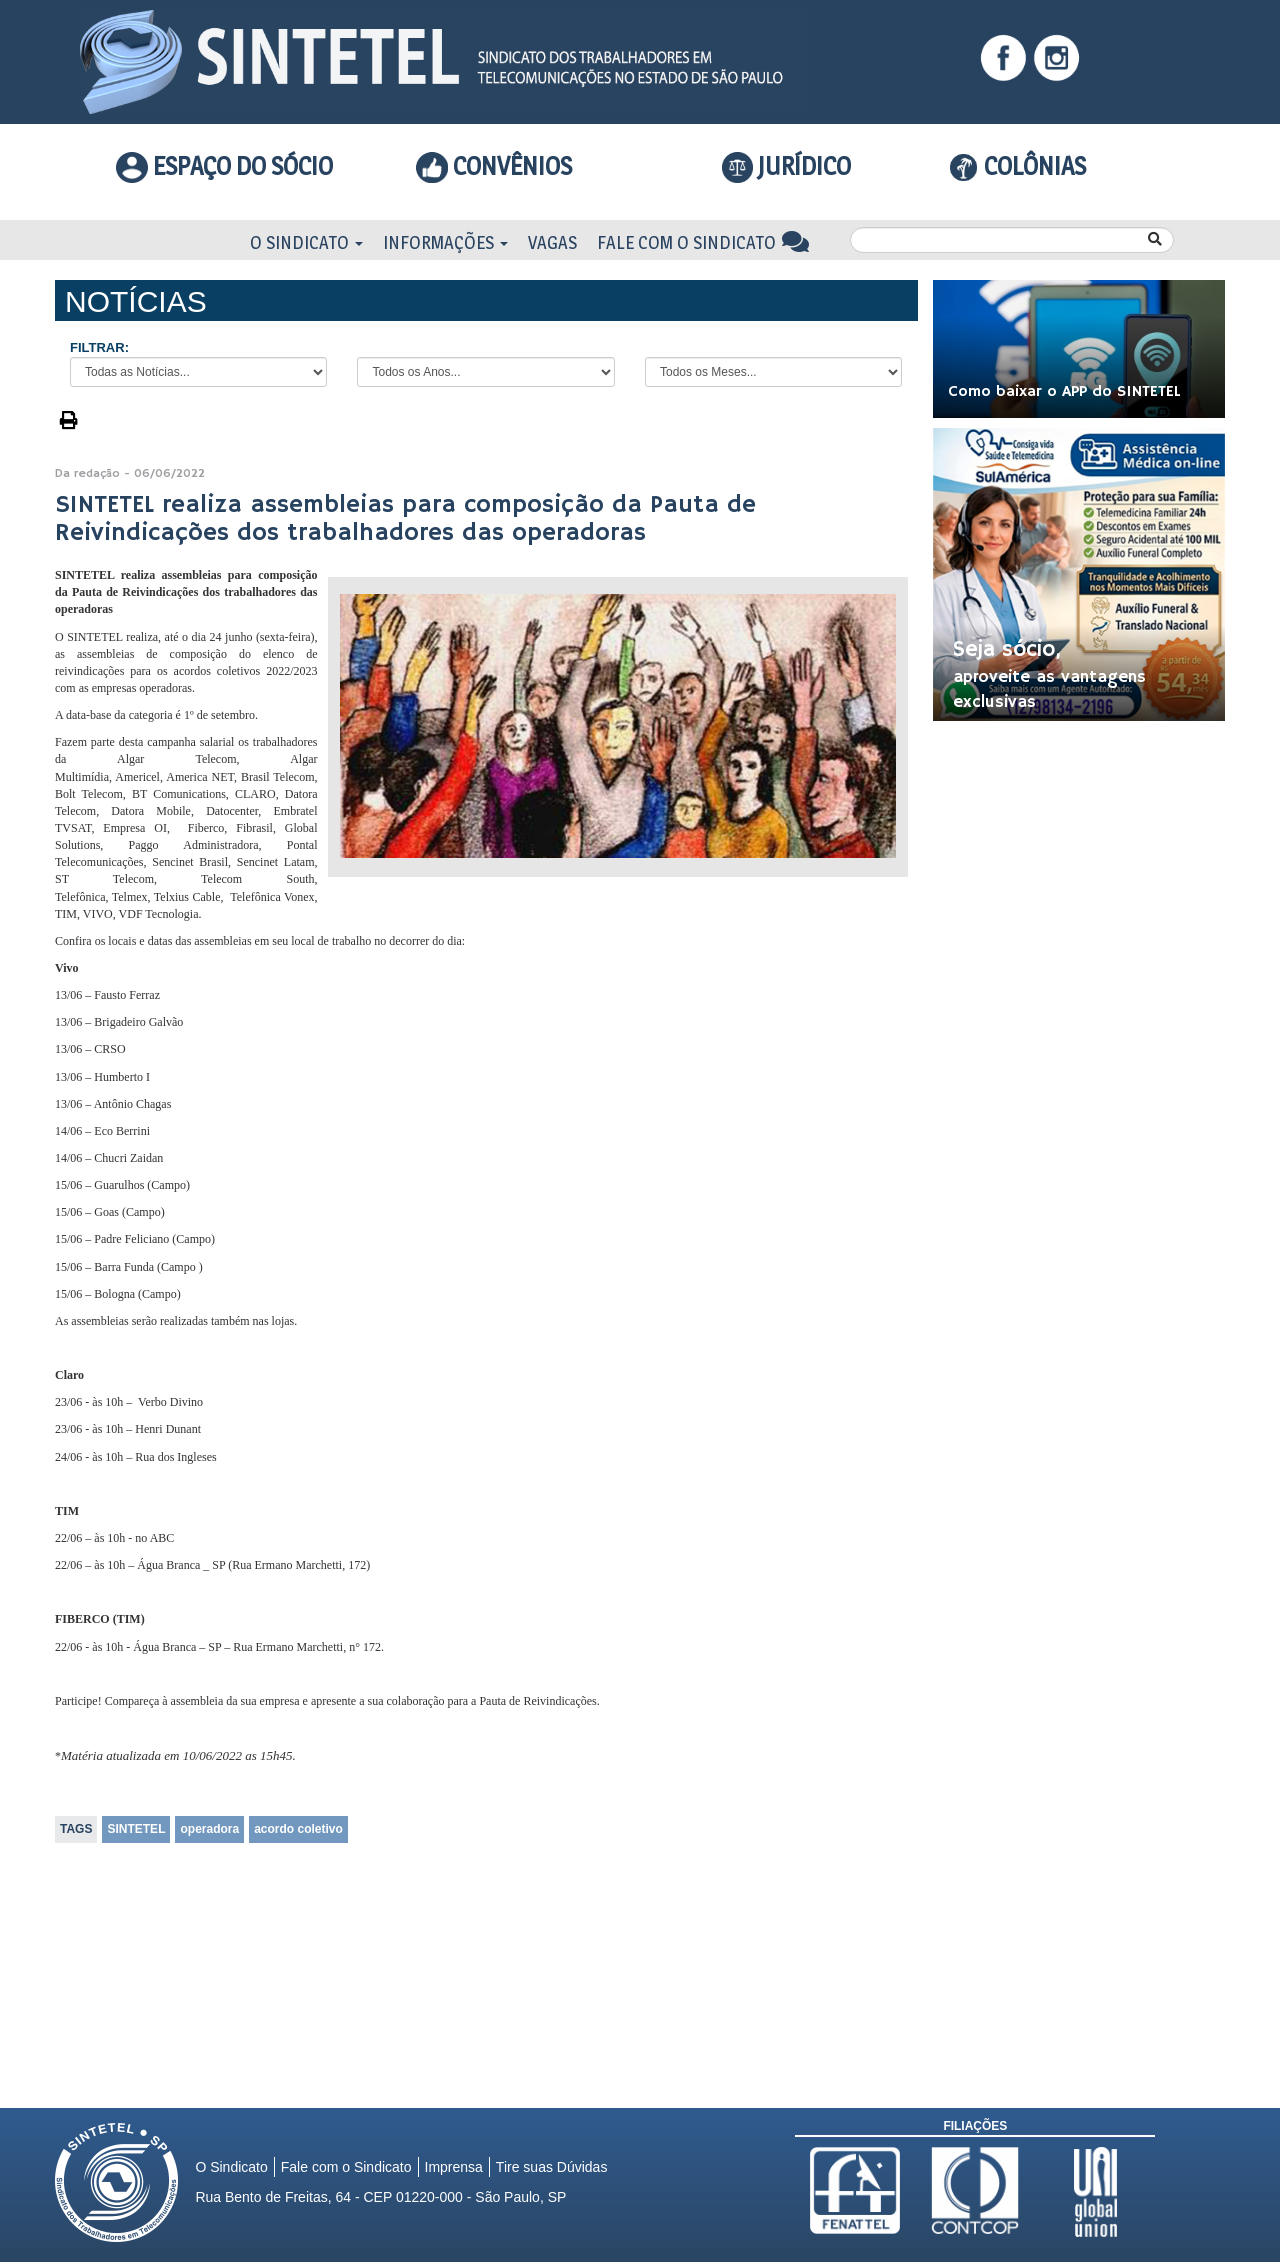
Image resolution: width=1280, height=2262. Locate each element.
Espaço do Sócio (224, 166)
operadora (209, 1829)
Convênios (494, 166)
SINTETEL (136, 1829)
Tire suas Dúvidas (552, 2167)
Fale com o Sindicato (703, 242)
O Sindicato (306, 242)
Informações (445, 242)
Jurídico (787, 167)
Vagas (552, 242)
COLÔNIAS (1017, 166)
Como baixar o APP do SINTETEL (1064, 392)
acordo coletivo (298, 1829)
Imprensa (454, 2167)
